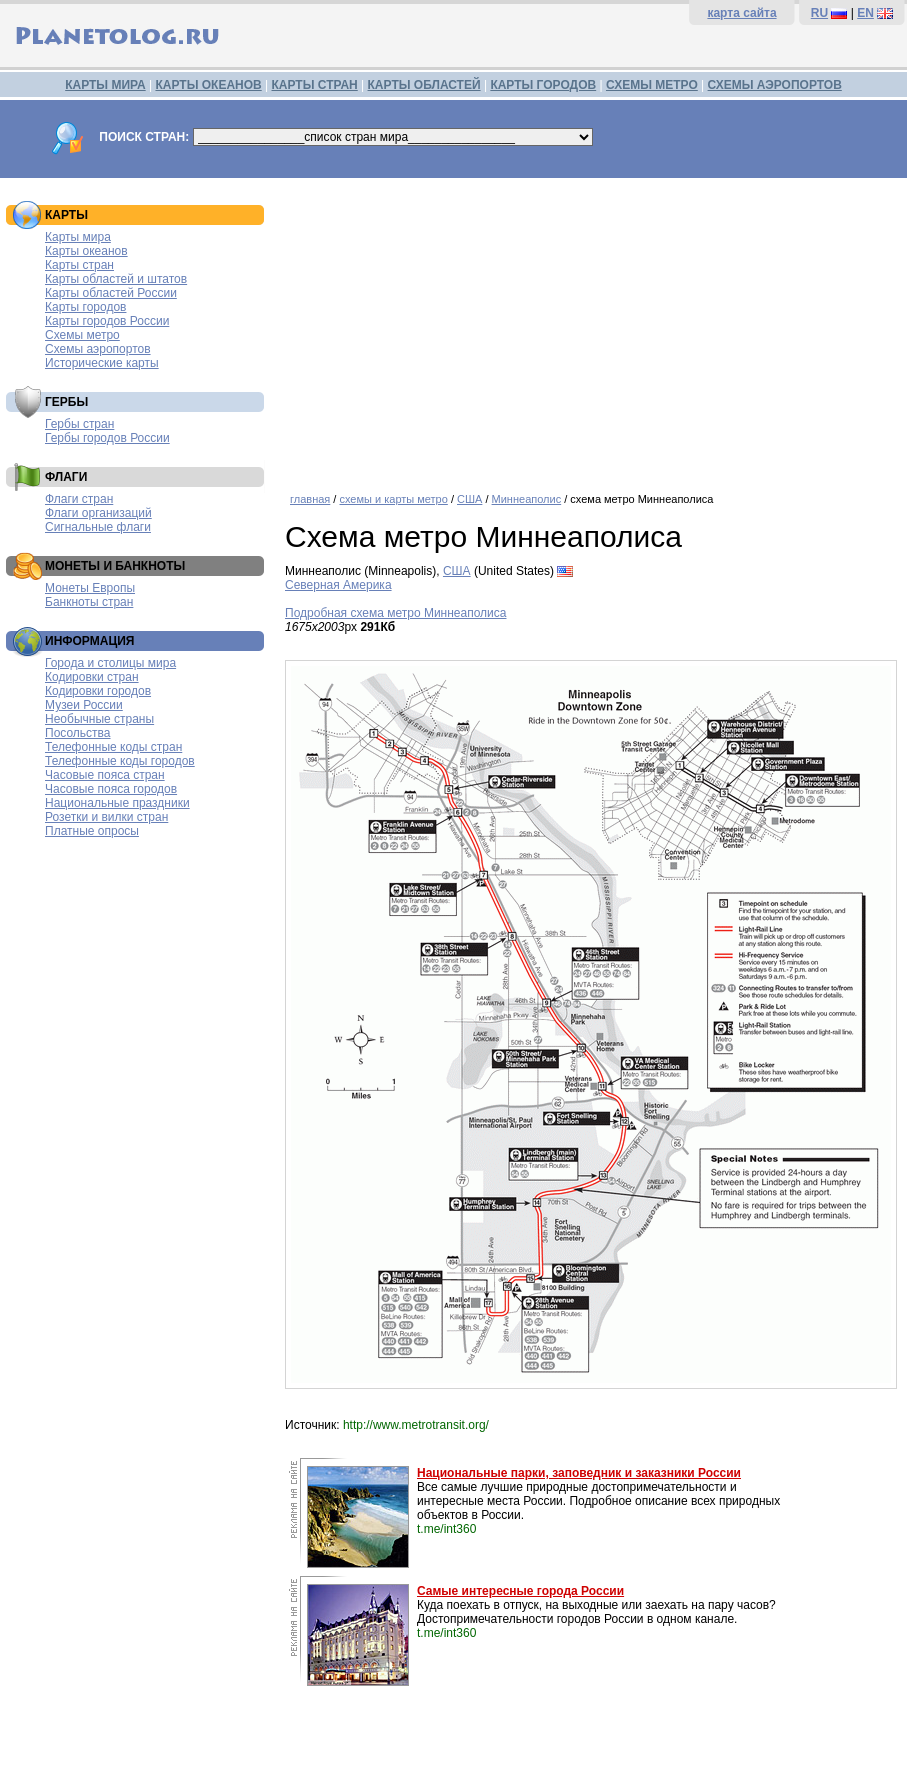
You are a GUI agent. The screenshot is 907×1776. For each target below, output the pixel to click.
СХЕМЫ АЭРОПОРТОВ (775, 85)
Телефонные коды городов (120, 761)
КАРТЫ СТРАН (315, 85)
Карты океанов (86, 251)
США (469, 499)
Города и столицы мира (110, 663)
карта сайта (741, 13)
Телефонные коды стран (113, 747)
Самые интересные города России (520, 1591)
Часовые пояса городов (111, 789)
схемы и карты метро (393, 499)
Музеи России (84, 705)
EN (865, 13)
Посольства (78, 733)
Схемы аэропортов (98, 349)
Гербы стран (79, 424)
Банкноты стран (89, 602)
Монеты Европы (90, 588)
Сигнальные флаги (98, 527)
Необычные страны (99, 719)
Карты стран (79, 265)
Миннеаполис (527, 499)
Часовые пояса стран (105, 775)
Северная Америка (338, 585)
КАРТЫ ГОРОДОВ (543, 85)
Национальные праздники (117, 803)
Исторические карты (102, 363)
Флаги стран (79, 499)
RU (819, 13)
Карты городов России (107, 321)
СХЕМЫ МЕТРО (652, 85)
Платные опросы (92, 831)
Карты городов (85, 307)
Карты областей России (111, 293)
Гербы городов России (107, 438)
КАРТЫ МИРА (105, 85)
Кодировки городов (98, 691)
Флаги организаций (98, 513)
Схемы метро (82, 335)
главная (310, 499)
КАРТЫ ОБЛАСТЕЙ (424, 85)
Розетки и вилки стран (106, 817)
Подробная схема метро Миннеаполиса (395, 613)
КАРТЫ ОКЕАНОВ (208, 85)
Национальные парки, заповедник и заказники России (579, 1473)
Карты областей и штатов (116, 279)
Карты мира (78, 237)
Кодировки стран (92, 677)
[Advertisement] (591, 328)
